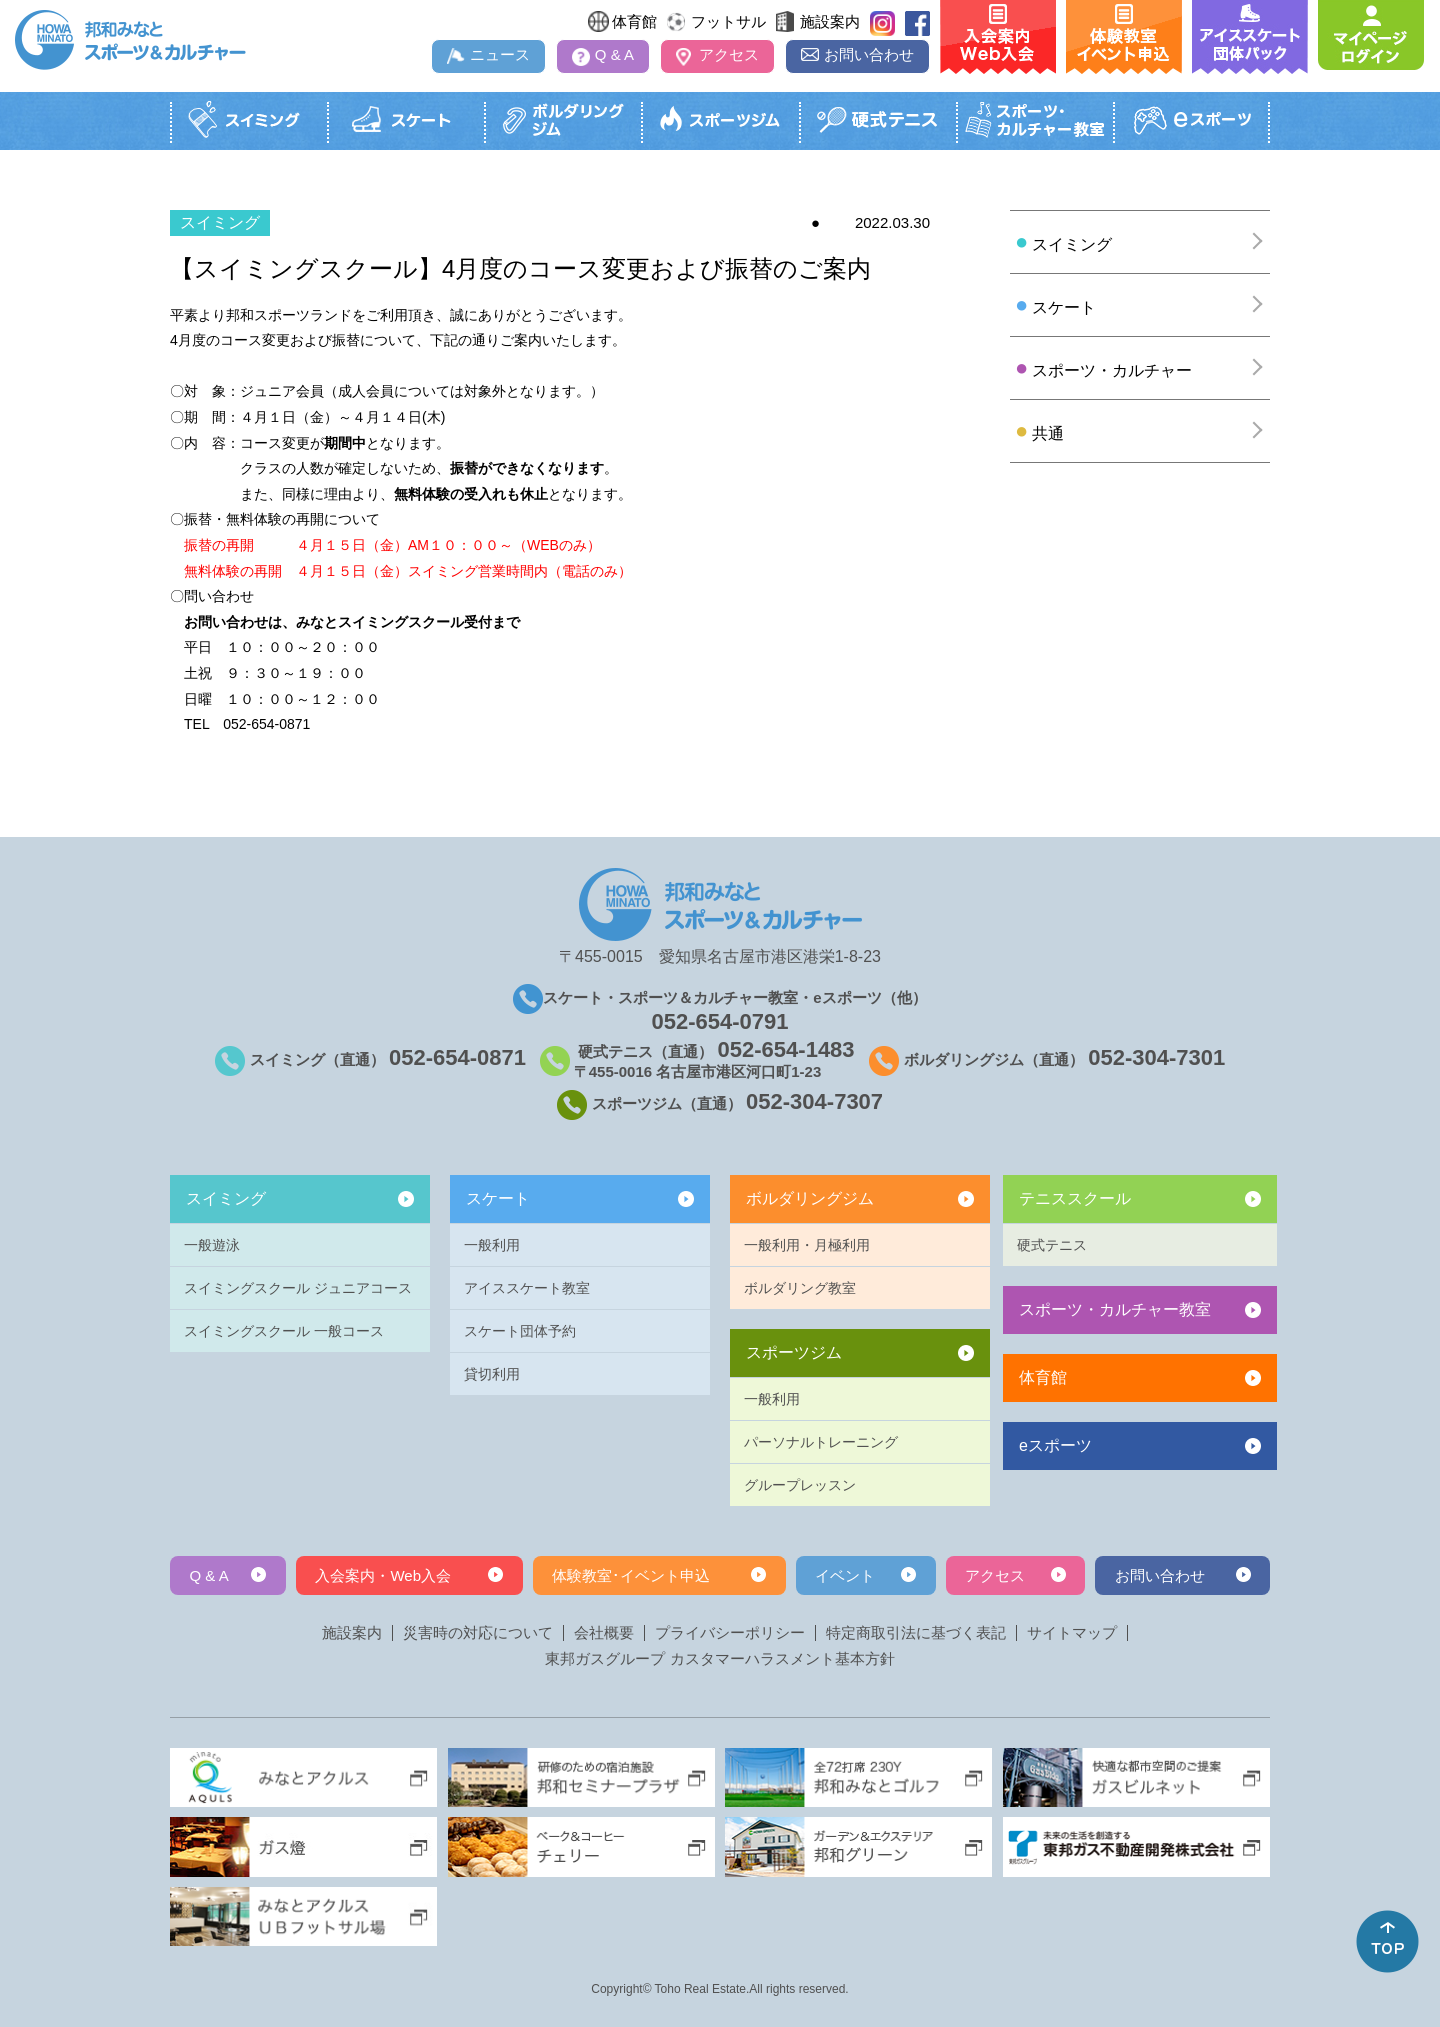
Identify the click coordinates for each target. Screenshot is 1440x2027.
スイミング (226, 1198)
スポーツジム (794, 1352)
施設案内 (830, 21)
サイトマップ (1072, 1633)
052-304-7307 (814, 1101)
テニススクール (1075, 1198)
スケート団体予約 (520, 1331)
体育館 (634, 21)
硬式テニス (1052, 1245)
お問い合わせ (869, 54)
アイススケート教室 (527, 1288)
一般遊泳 (212, 1245)
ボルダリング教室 (800, 1288)
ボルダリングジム (810, 1198)
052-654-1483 (786, 1049)
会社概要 (604, 1633)
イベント (845, 1575)
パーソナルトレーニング (821, 1442)
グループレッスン (800, 1485)
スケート (498, 1198)
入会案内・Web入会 (383, 1575)
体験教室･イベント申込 (631, 1575)
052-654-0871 (457, 1057)
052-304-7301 (1156, 1057)
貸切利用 (492, 1374)
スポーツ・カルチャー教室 (1115, 1309)
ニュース (500, 54)
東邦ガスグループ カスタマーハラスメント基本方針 (719, 1659)
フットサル (728, 21)
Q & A (614, 54)
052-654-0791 (719, 1021)
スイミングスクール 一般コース (284, 1331)
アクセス (729, 54)
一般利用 (492, 1245)
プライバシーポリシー (730, 1633)
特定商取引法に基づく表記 (916, 1633)
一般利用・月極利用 (807, 1245)
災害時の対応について (478, 1633)
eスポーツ (1055, 1445)
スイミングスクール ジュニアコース (298, 1288)
